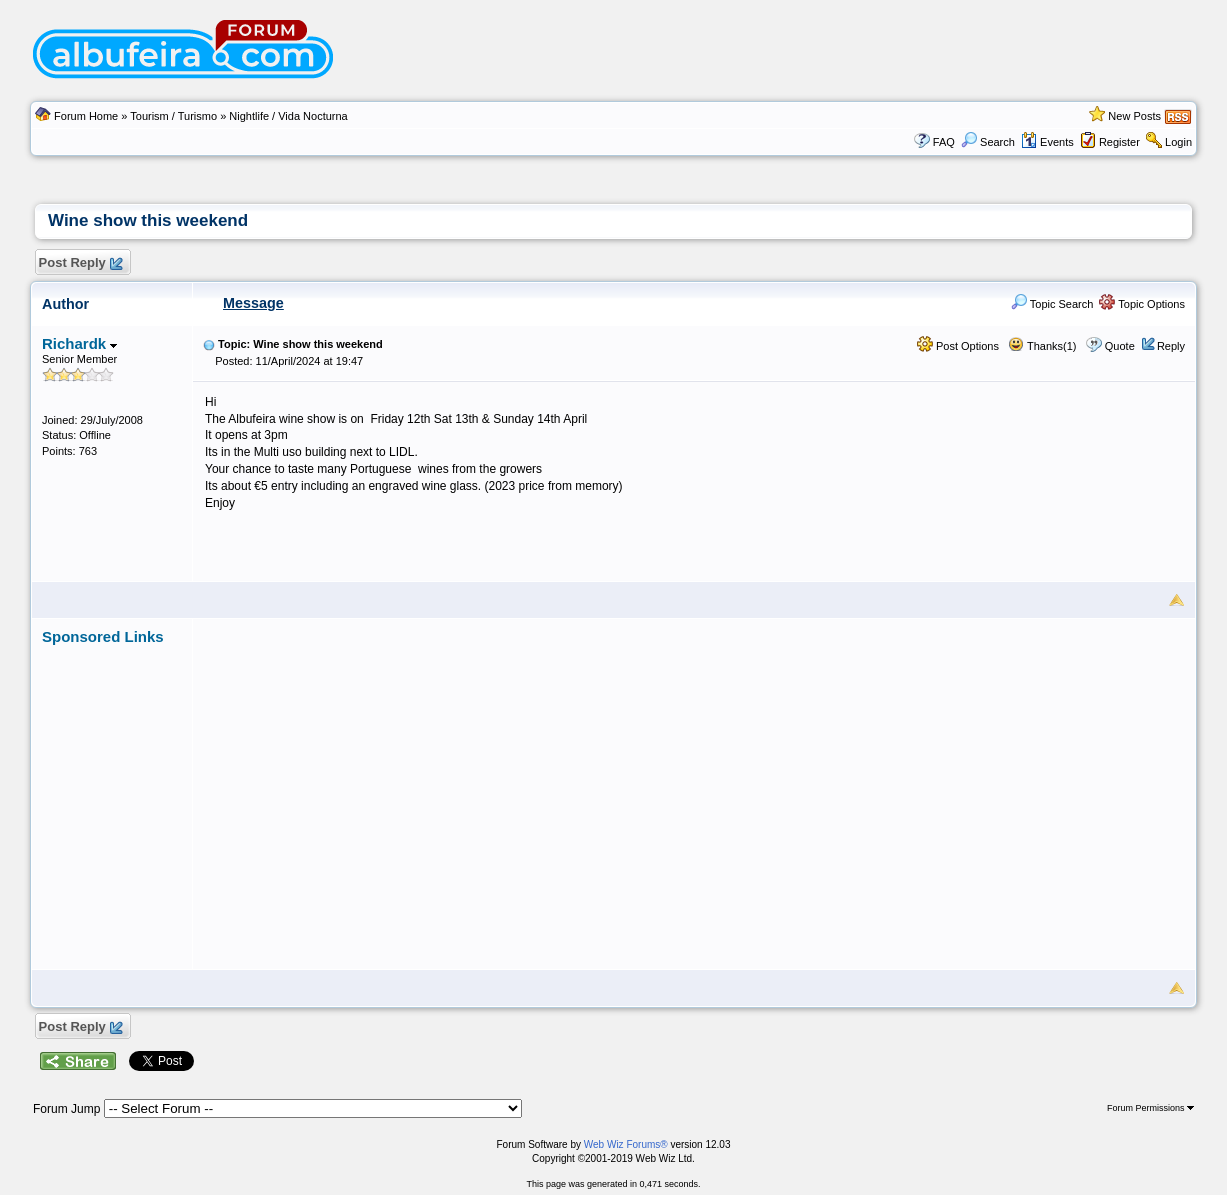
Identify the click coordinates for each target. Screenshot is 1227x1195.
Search (988, 142)
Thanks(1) (1042, 346)
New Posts (1134, 116)
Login (1178, 142)
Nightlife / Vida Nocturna (288, 116)
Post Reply (80, 263)
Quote (1120, 346)
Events (1047, 142)
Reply (1171, 346)
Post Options (958, 346)
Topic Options (1142, 304)
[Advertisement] (694, 786)
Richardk (79, 343)
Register (1119, 142)
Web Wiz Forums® (626, 1144)
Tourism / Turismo (173, 116)
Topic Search (1052, 304)
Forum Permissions (1150, 1108)
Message (253, 303)
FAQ (944, 142)
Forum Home (86, 116)
